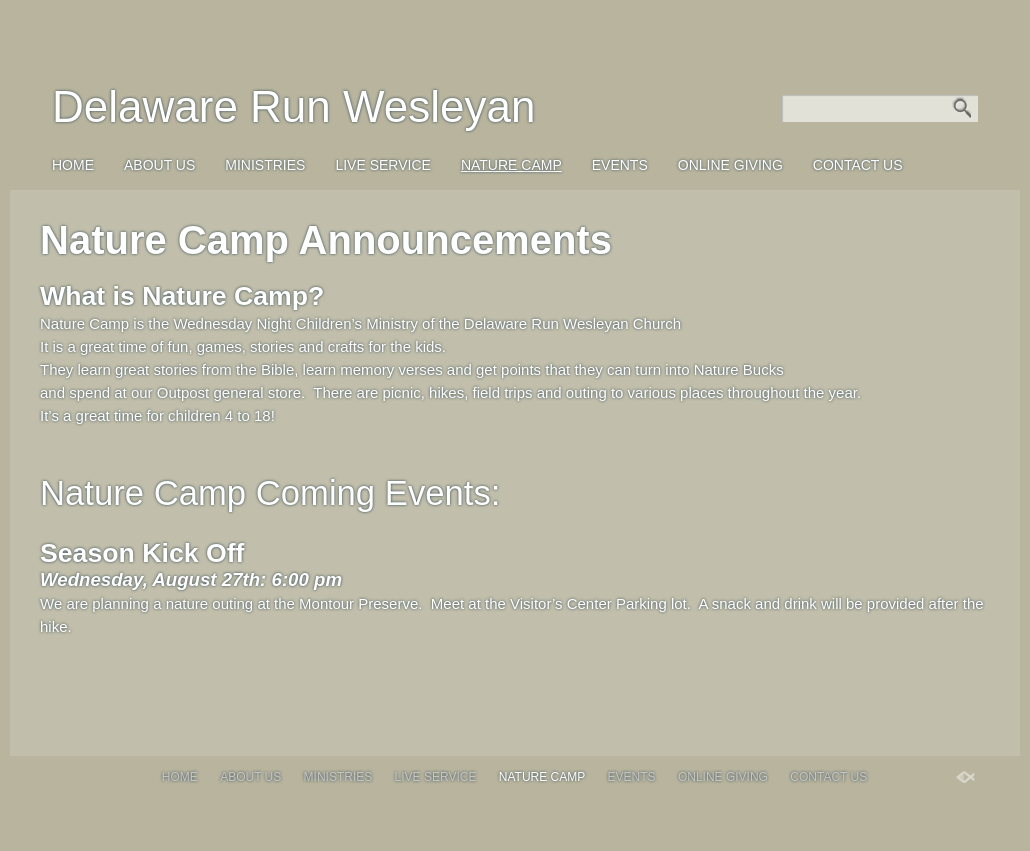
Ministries (265, 165)
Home (73, 165)
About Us (159, 165)
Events (620, 165)
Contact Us (858, 165)
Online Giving (730, 165)
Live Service (382, 165)
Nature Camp (511, 165)
